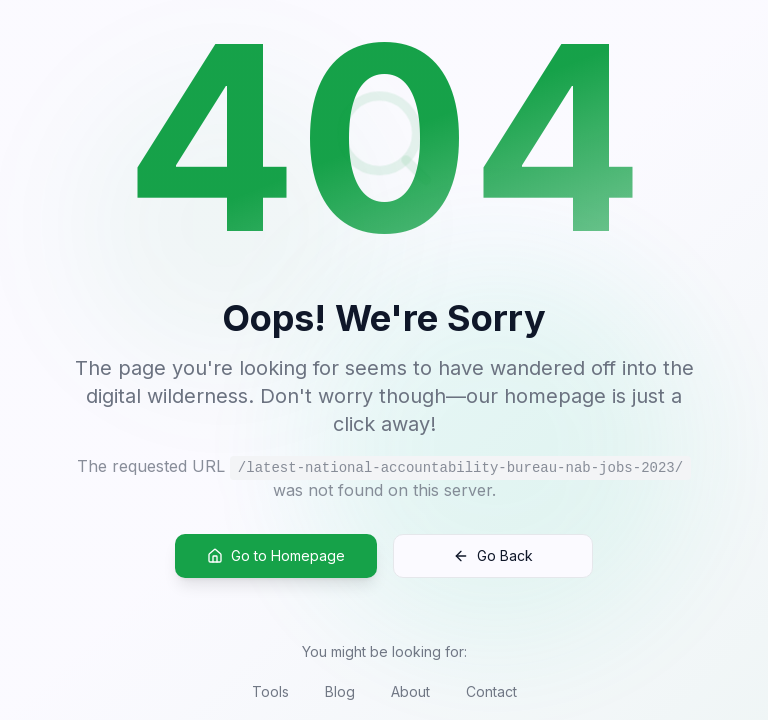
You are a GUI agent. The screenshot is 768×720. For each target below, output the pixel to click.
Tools (270, 691)
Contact (491, 691)
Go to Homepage (276, 556)
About (410, 691)
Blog (340, 691)
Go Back (493, 556)
